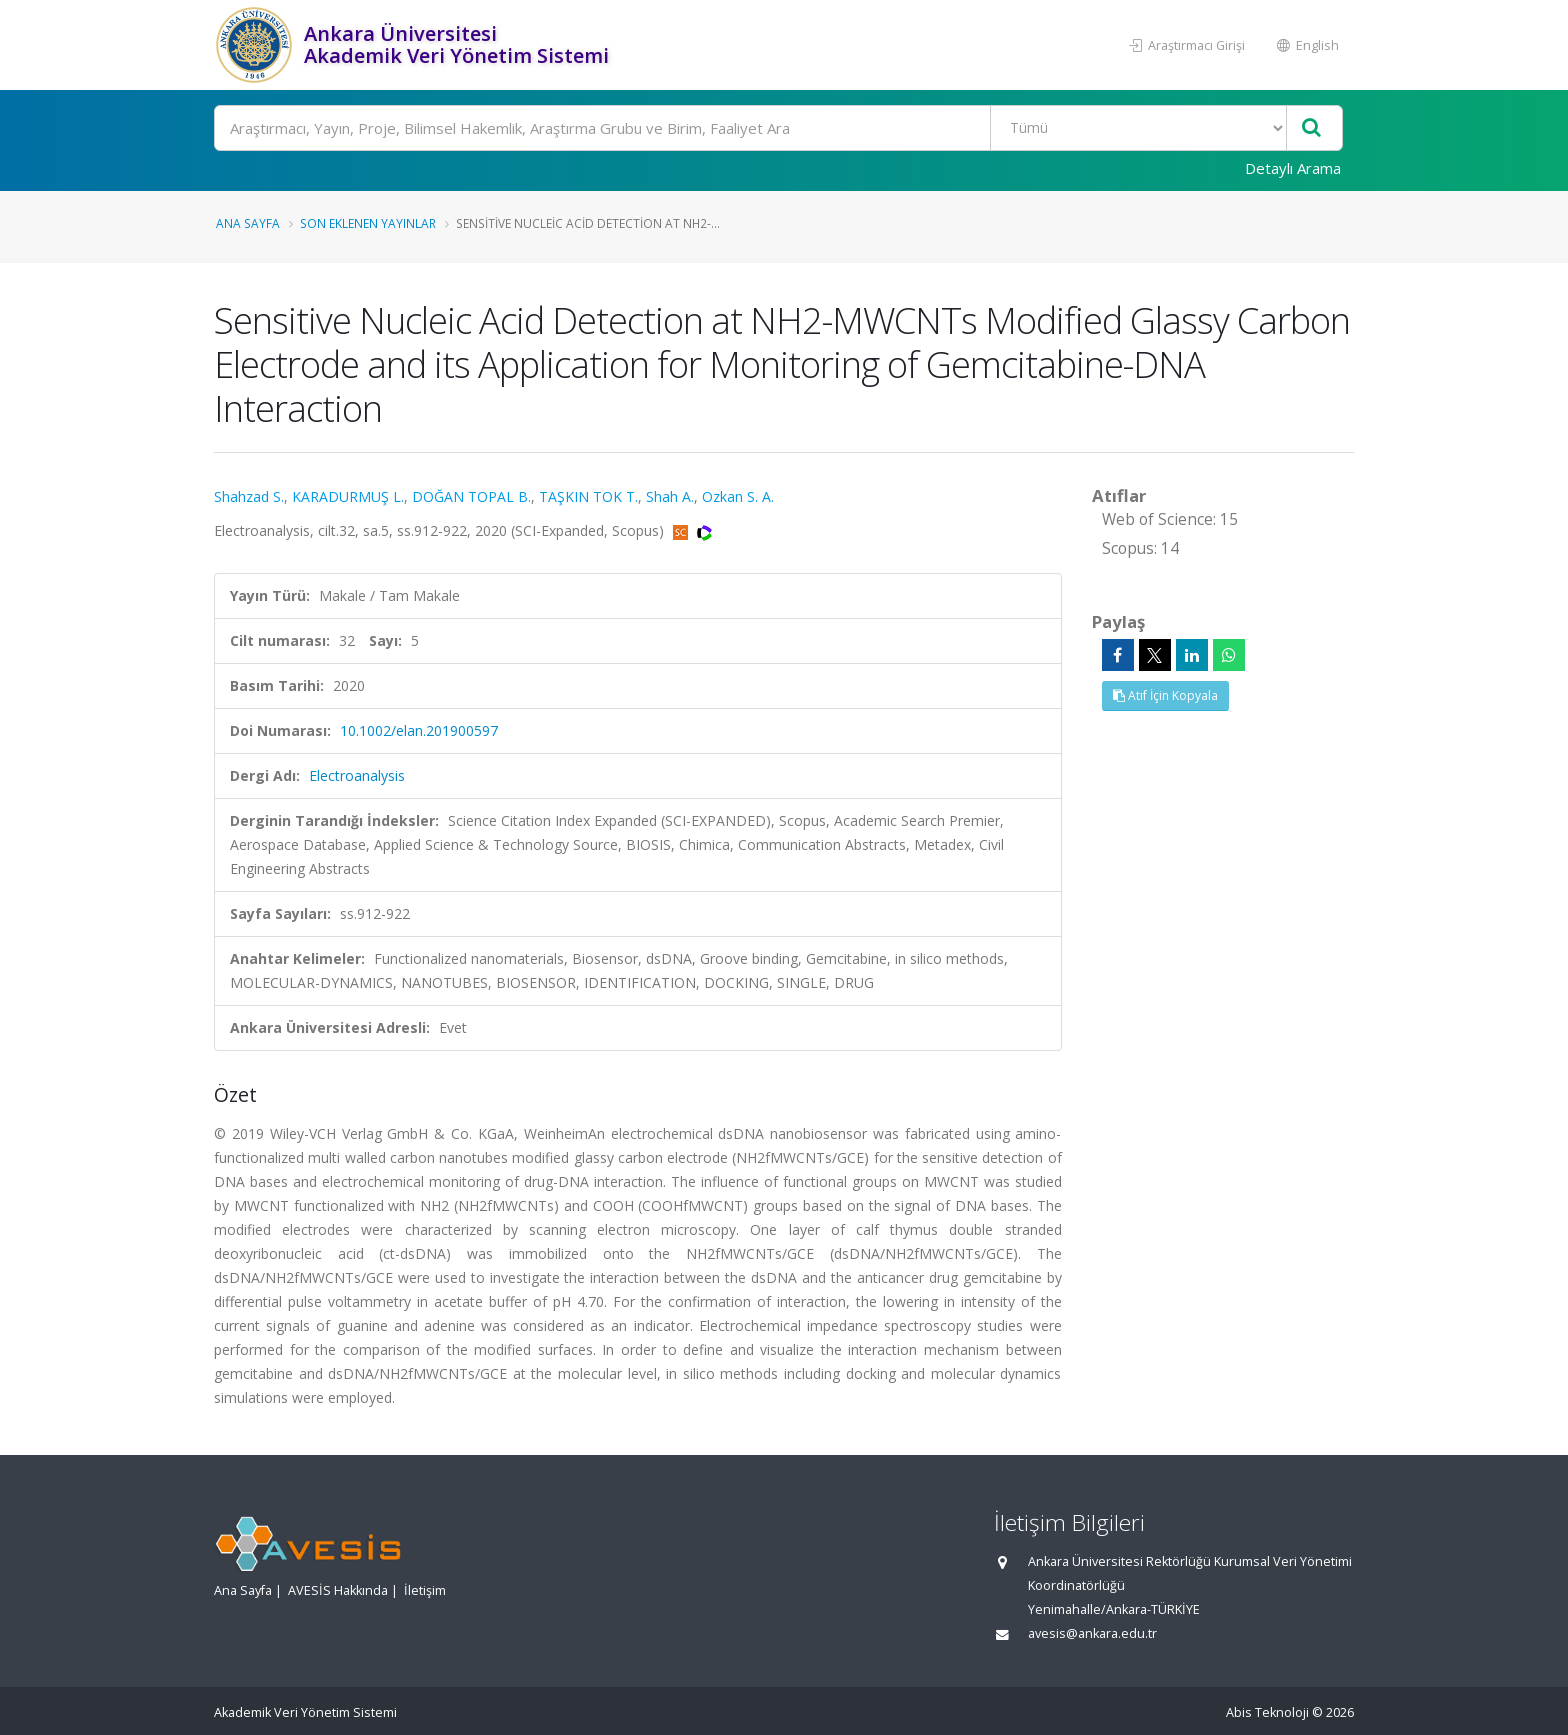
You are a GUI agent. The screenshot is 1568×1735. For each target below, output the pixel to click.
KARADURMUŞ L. (348, 496)
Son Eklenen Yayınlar (368, 223)
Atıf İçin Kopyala (1165, 695)
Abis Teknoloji (1267, 1712)
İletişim (425, 1590)
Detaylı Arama (1293, 168)
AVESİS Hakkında (338, 1590)
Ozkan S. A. (738, 496)
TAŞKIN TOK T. (588, 496)
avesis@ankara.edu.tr (1092, 1633)
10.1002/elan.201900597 (419, 730)
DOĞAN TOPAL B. (471, 496)
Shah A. (670, 496)
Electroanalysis (357, 775)
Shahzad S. (249, 496)
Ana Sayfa (248, 223)
